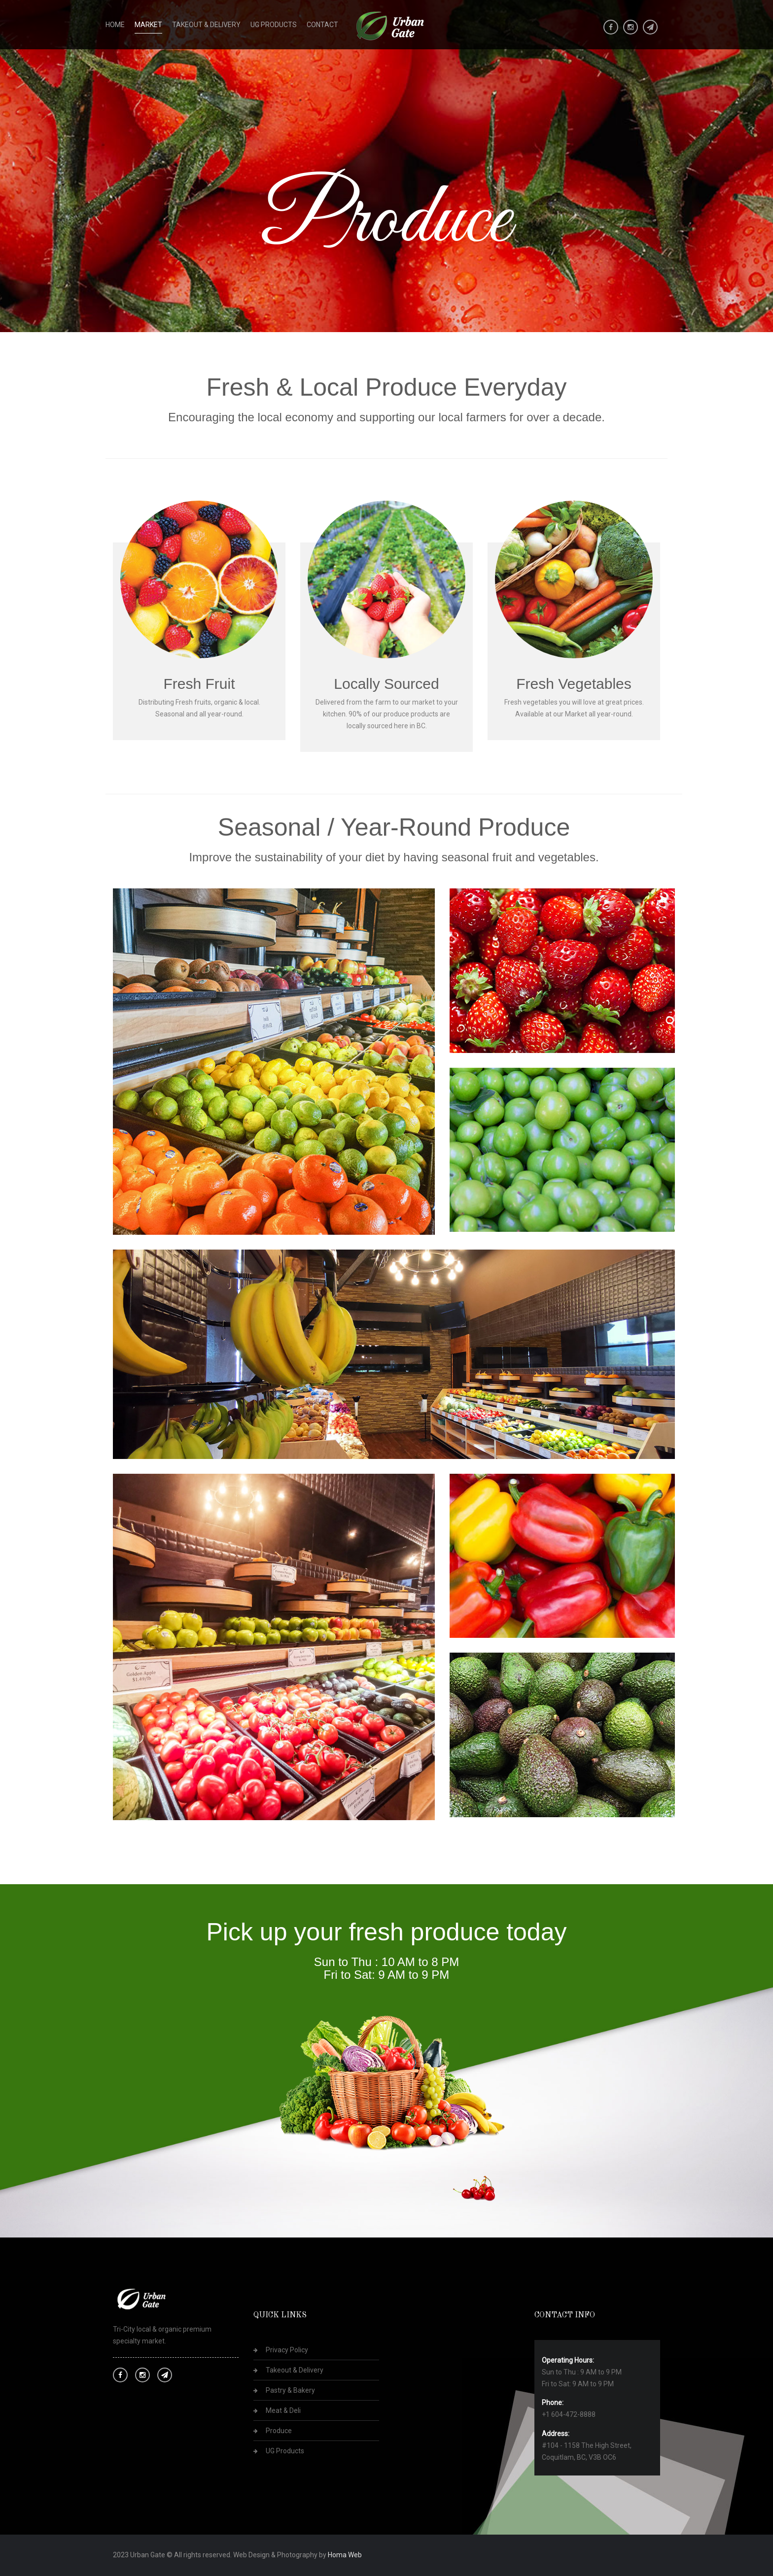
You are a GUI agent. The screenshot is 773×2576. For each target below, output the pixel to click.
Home (115, 25)
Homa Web (345, 2555)
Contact (322, 25)
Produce (279, 2431)
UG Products (273, 25)
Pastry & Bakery (290, 2390)
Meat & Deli (283, 2410)
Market (148, 25)
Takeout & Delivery (206, 25)
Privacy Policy (287, 2350)
